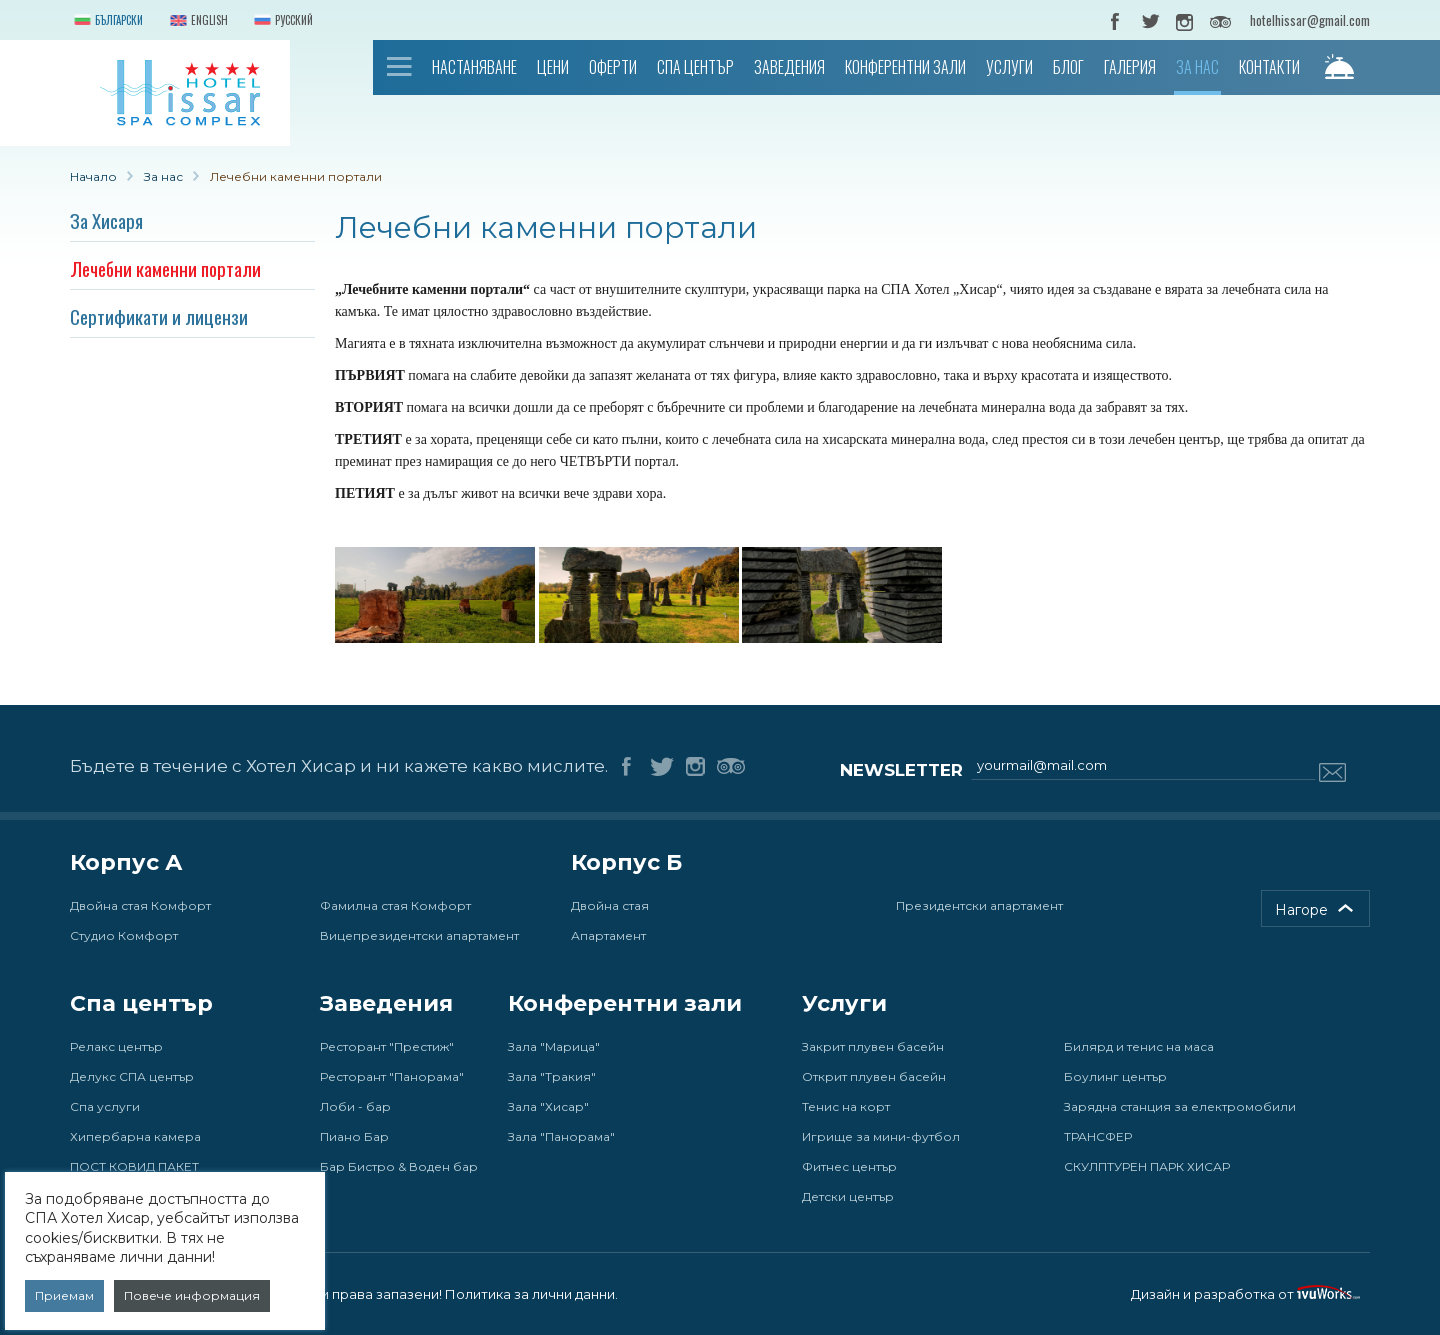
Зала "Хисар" (548, 1106)
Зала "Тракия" (552, 1076)
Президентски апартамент (979, 905)
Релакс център (116, 1046)
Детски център (848, 1196)
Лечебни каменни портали (165, 268)
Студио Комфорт (124, 935)
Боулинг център (1115, 1076)
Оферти (613, 67)
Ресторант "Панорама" (392, 1076)
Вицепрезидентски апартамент (419, 935)
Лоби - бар (355, 1106)
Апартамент (608, 935)
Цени (553, 67)
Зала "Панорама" (561, 1136)
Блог (1068, 67)
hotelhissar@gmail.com (1310, 20)
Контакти (1269, 67)
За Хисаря (106, 220)
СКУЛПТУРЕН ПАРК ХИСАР (1147, 1166)
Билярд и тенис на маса (1139, 1046)
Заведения (789, 67)
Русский (281, 21)
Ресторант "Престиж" (387, 1046)
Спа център (695, 67)
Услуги (1009, 67)
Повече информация (192, 1295)
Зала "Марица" (554, 1046)
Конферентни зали (905, 67)
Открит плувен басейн (874, 1076)
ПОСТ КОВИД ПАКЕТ (134, 1166)
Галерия (1130, 67)
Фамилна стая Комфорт (395, 905)
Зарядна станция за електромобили (1180, 1106)
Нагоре (1301, 910)
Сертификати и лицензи (159, 316)
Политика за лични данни (530, 1294)
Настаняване (474, 67)
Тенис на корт (846, 1106)
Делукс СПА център (132, 1076)
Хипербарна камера (135, 1136)
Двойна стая (610, 905)
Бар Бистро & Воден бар (399, 1166)
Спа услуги (105, 1106)
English (197, 21)
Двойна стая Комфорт (140, 905)
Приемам (64, 1295)
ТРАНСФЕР (1098, 1136)
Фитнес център (849, 1166)
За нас (1197, 67)
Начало (399, 66)
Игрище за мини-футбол (881, 1136)
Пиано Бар (354, 1136)
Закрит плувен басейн (873, 1046)
